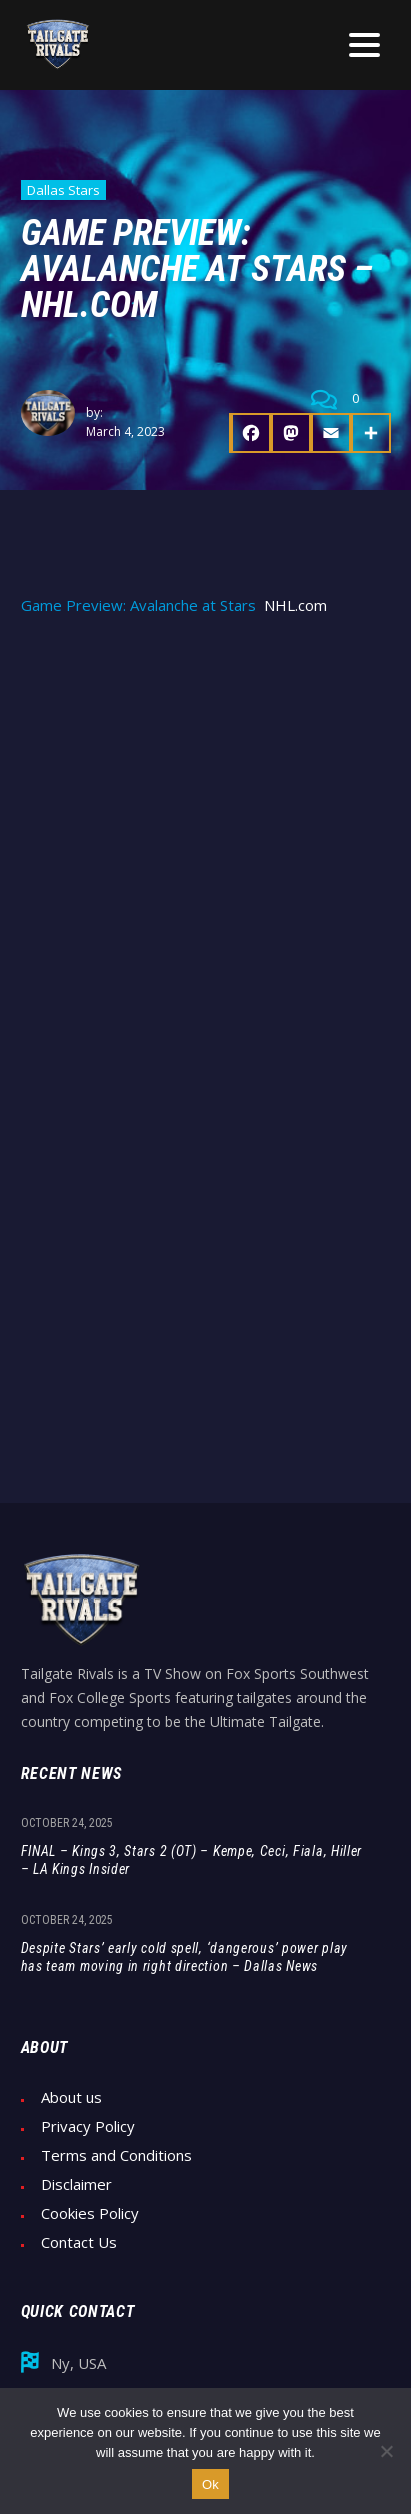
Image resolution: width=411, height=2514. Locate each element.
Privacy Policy (88, 2126)
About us (71, 2097)
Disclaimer (76, 2184)
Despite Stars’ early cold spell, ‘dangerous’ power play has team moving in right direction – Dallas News (185, 1957)
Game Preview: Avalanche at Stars (138, 605)
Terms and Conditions (116, 2155)
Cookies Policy (90, 2213)
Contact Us (79, 2242)
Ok (210, 2484)
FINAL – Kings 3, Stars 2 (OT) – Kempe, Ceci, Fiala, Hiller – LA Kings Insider (192, 1860)
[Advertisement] (205, 850)
